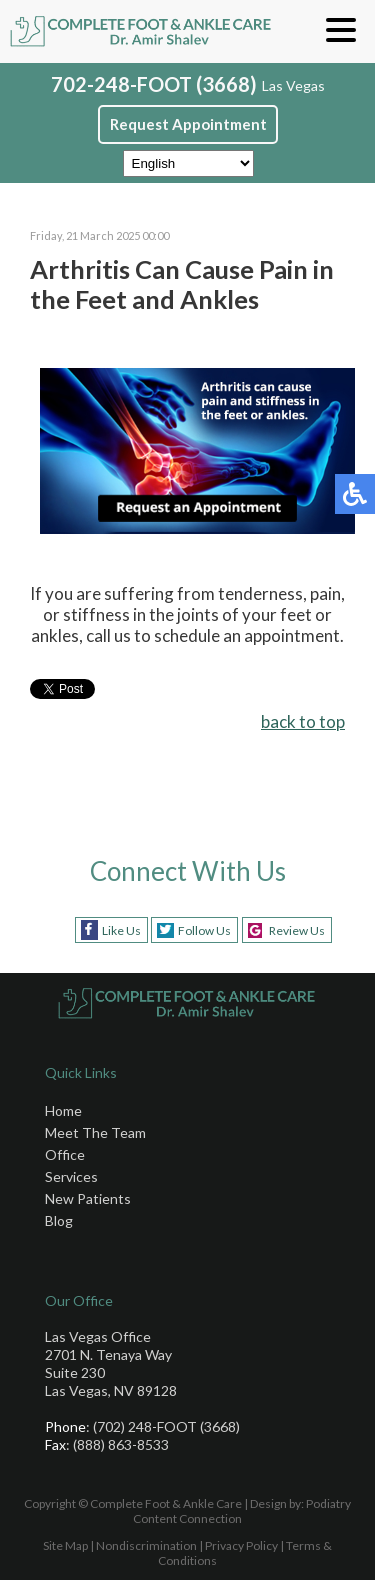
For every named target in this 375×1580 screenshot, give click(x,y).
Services (71, 1176)
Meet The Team (95, 1132)
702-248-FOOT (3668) (154, 84)
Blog (59, 1220)
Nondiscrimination (146, 1545)
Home (63, 1110)
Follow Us (204, 930)
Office (65, 1154)
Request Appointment (188, 124)
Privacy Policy (241, 1545)
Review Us (297, 930)
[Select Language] (188, 163)
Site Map (65, 1545)
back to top (303, 721)
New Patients (88, 1198)
